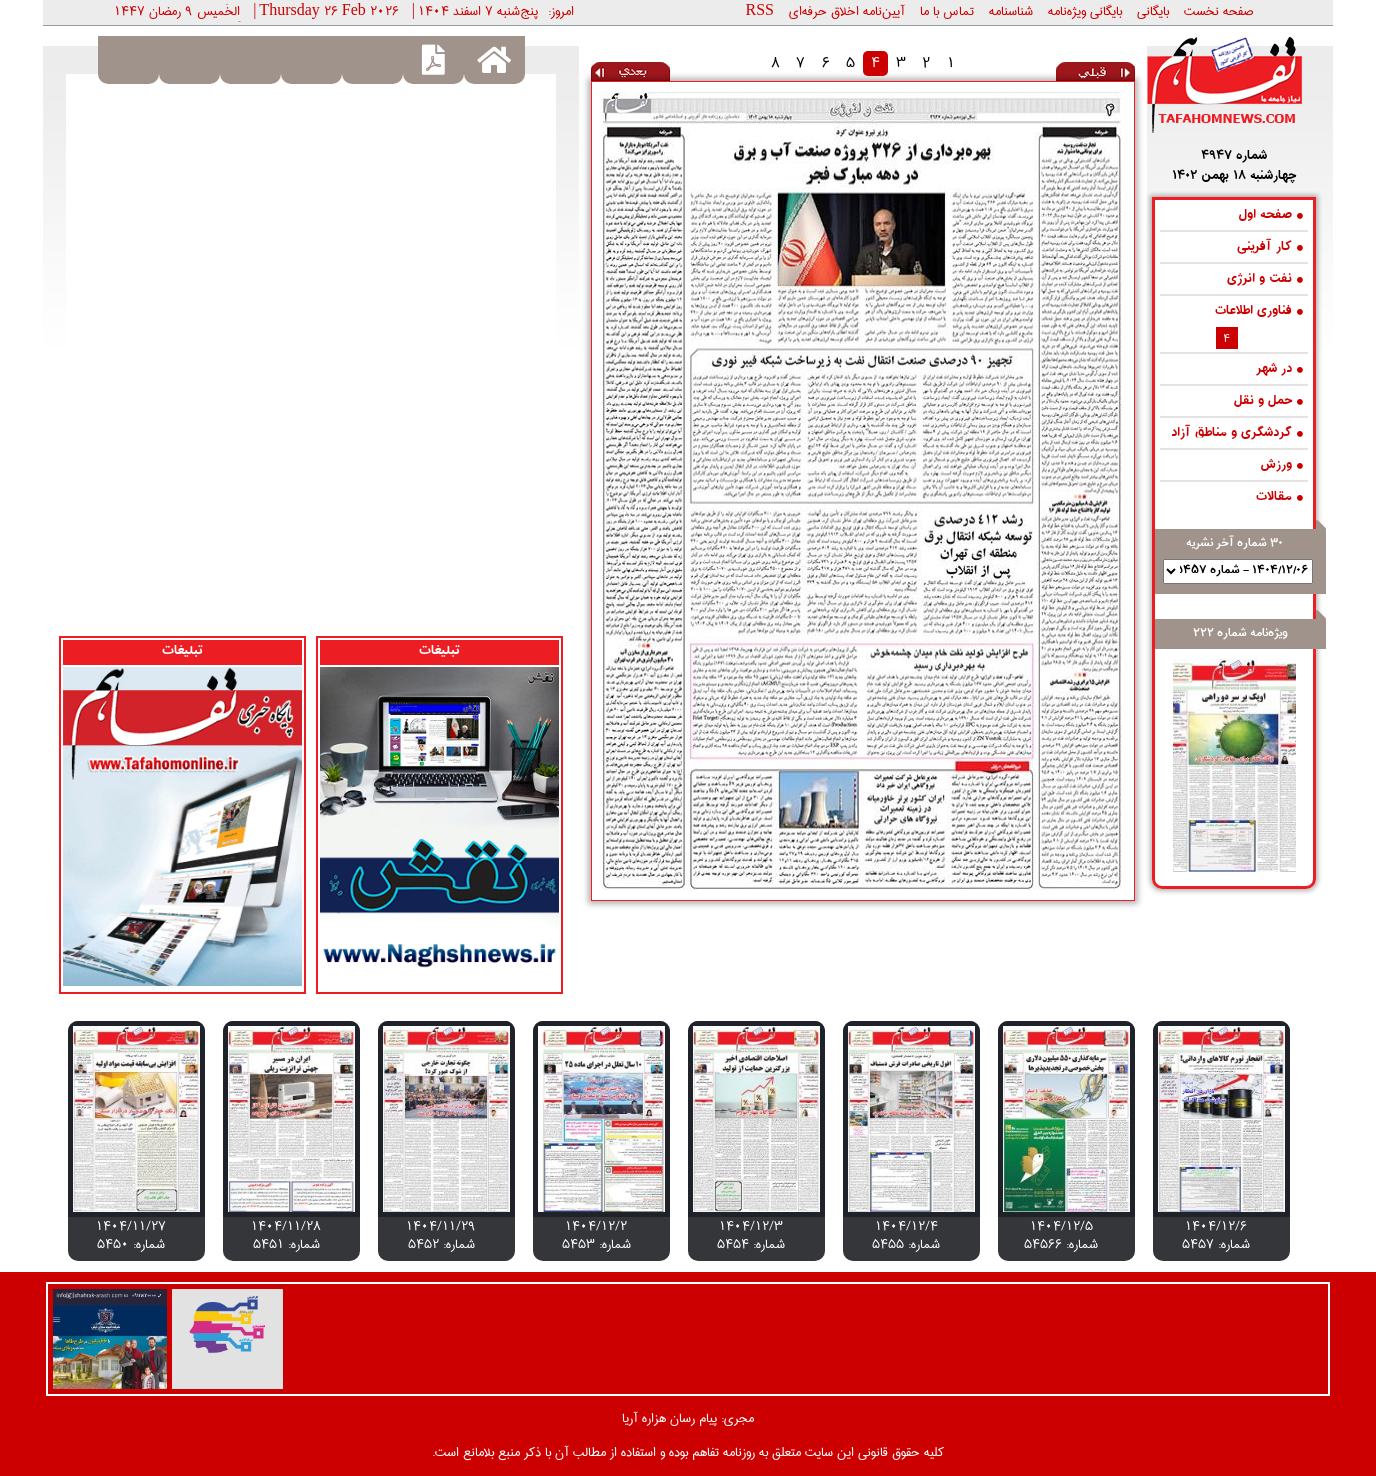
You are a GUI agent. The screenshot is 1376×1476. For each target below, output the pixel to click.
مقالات (1279, 497)
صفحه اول (1270, 215)
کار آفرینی (1270, 247)
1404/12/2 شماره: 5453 (596, 1235)
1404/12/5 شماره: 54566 (1061, 1235)
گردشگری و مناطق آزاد (1237, 433)
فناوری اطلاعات (1259, 311)
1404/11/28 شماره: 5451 (286, 1235)
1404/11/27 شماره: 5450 (131, 1235)
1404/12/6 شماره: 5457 (1216, 1235)
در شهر (1279, 369)
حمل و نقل (1268, 401)
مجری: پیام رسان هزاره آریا (688, 1418)
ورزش (1281, 465)
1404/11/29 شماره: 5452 (441, 1235)
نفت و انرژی (1265, 279)
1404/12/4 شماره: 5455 (906, 1235)
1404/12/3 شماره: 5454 (751, 1235)
